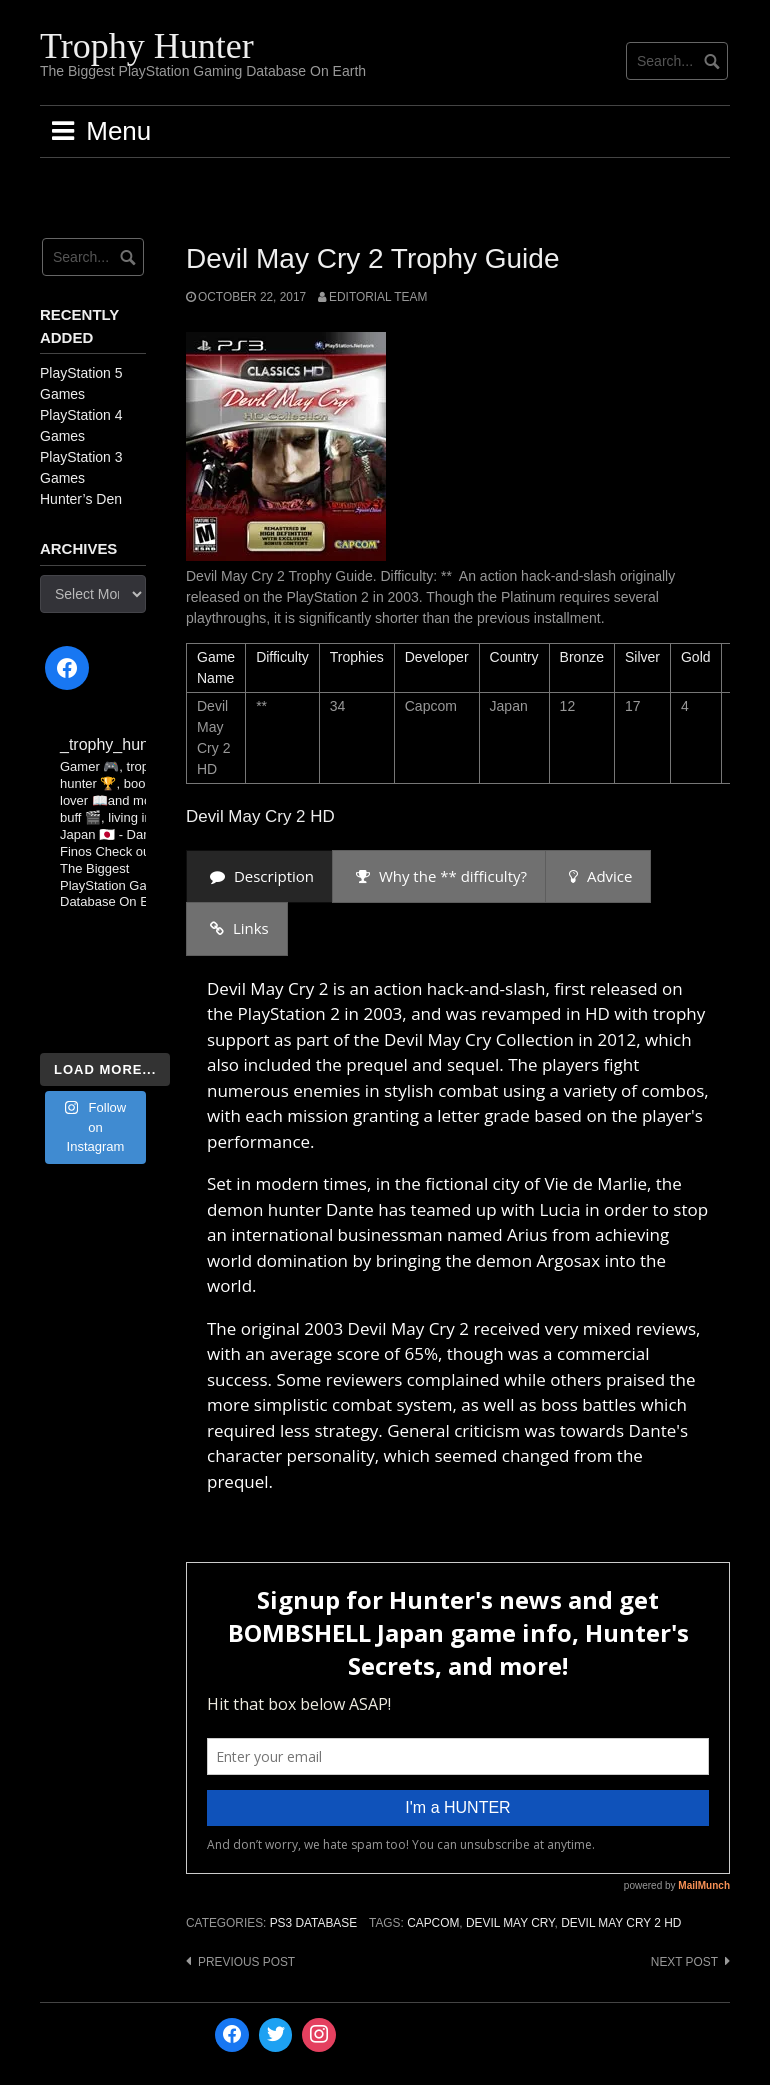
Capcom (433, 1923)
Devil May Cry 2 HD (621, 1923)
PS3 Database (313, 1923)
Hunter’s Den (81, 499)
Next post (684, 1962)
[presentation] (259, 876)
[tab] (259, 876)
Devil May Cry (510, 1923)
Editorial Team (378, 297)
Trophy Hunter (147, 46)
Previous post (246, 1962)
